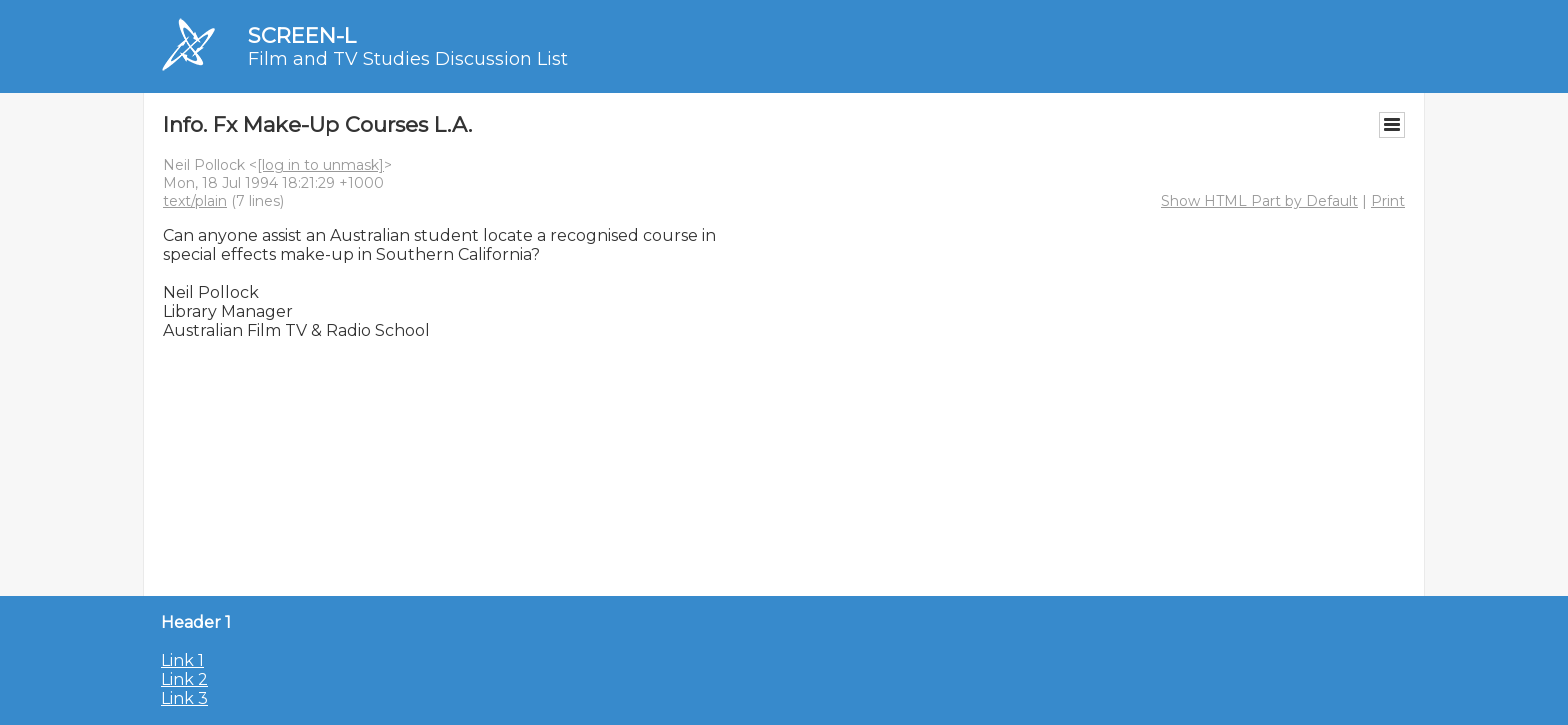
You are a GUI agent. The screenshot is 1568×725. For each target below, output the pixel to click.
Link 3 (184, 698)
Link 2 (184, 679)
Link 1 (182, 660)
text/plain (195, 201)
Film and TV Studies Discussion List (408, 59)
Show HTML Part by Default (1259, 201)
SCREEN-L (302, 35)
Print (1388, 201)
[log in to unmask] (320, 165)
